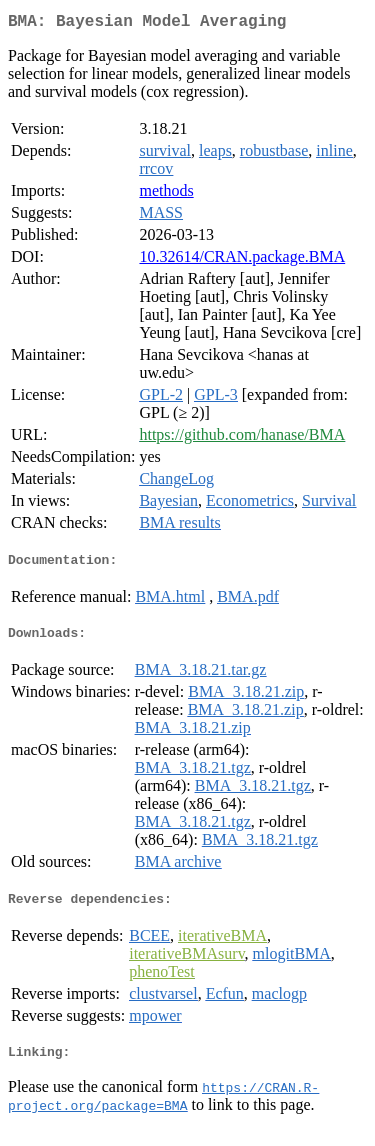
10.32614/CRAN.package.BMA (242, 260)
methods (166, 194)
